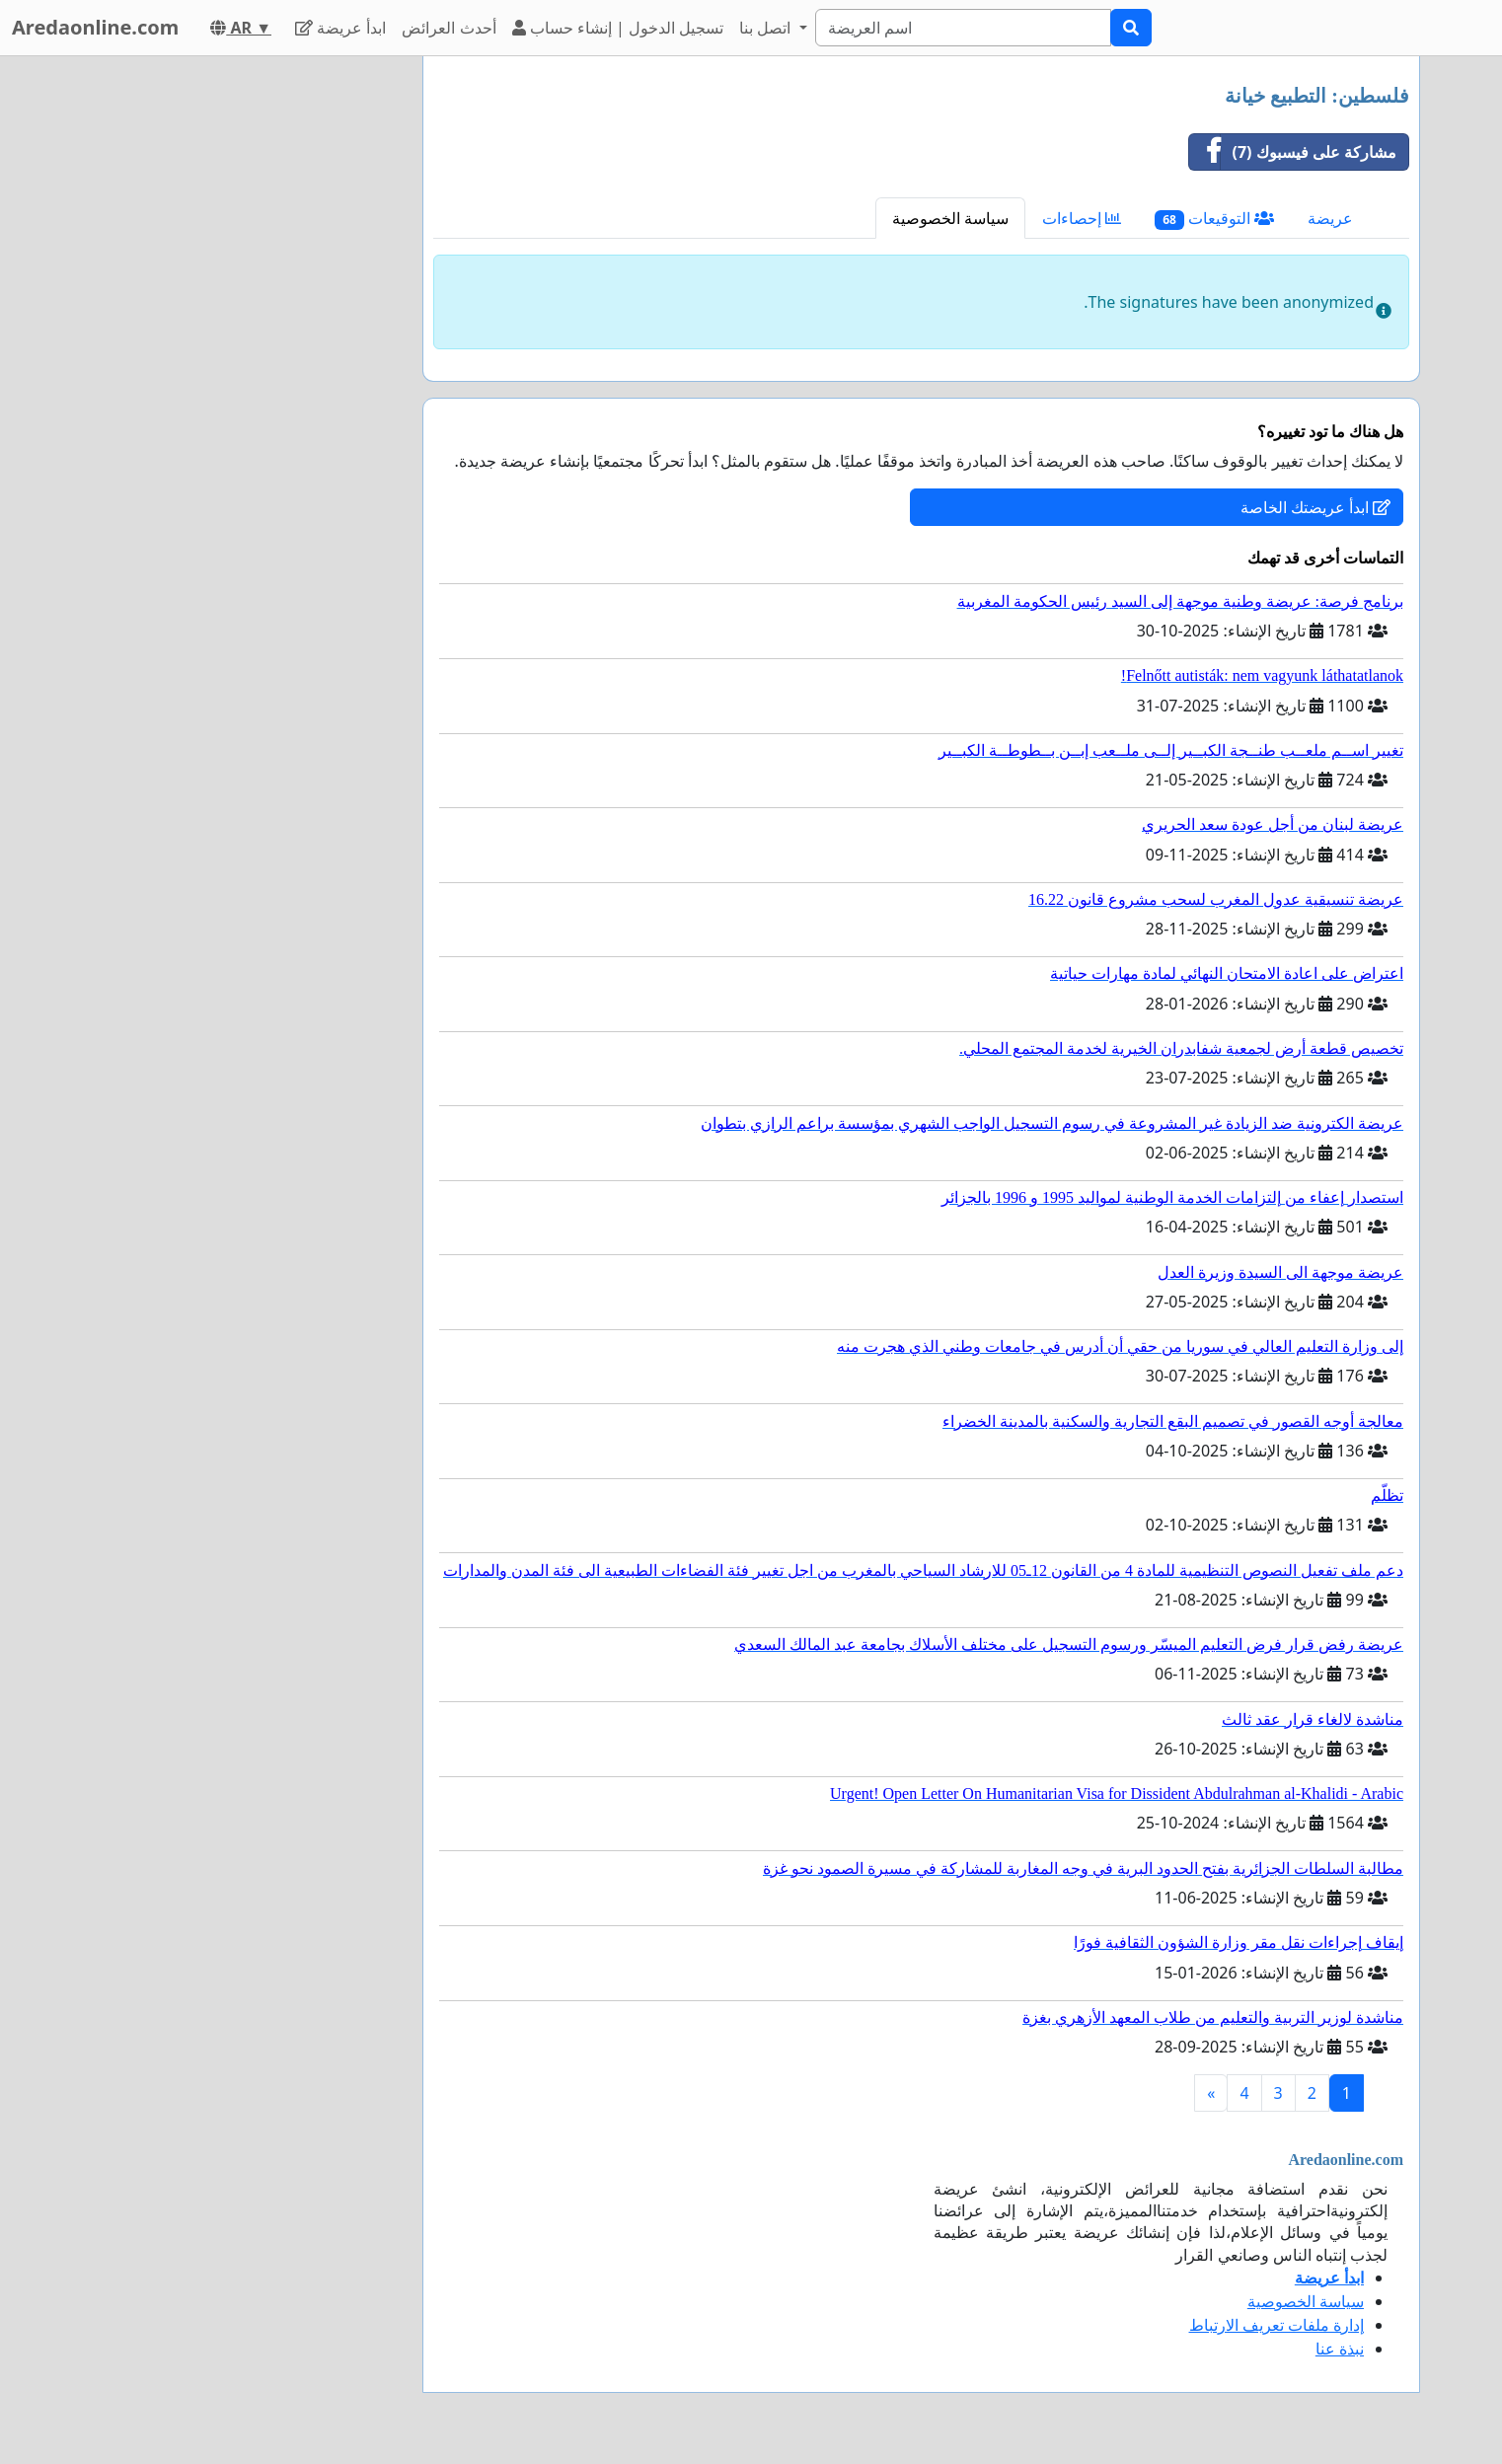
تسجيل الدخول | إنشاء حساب (618, 27)
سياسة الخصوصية (950, 218)
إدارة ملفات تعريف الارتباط (1276, 2325)
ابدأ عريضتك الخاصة (1315, 507)
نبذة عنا (1339, 2348)
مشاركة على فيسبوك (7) (1293, 152)
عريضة (1330, 218)
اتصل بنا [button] (766, 27)
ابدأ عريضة (340, 27)
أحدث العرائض (448, 27)
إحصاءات (1081, 218)
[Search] (963, 27)
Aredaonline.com (95, 27)
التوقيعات (1214, 218)
